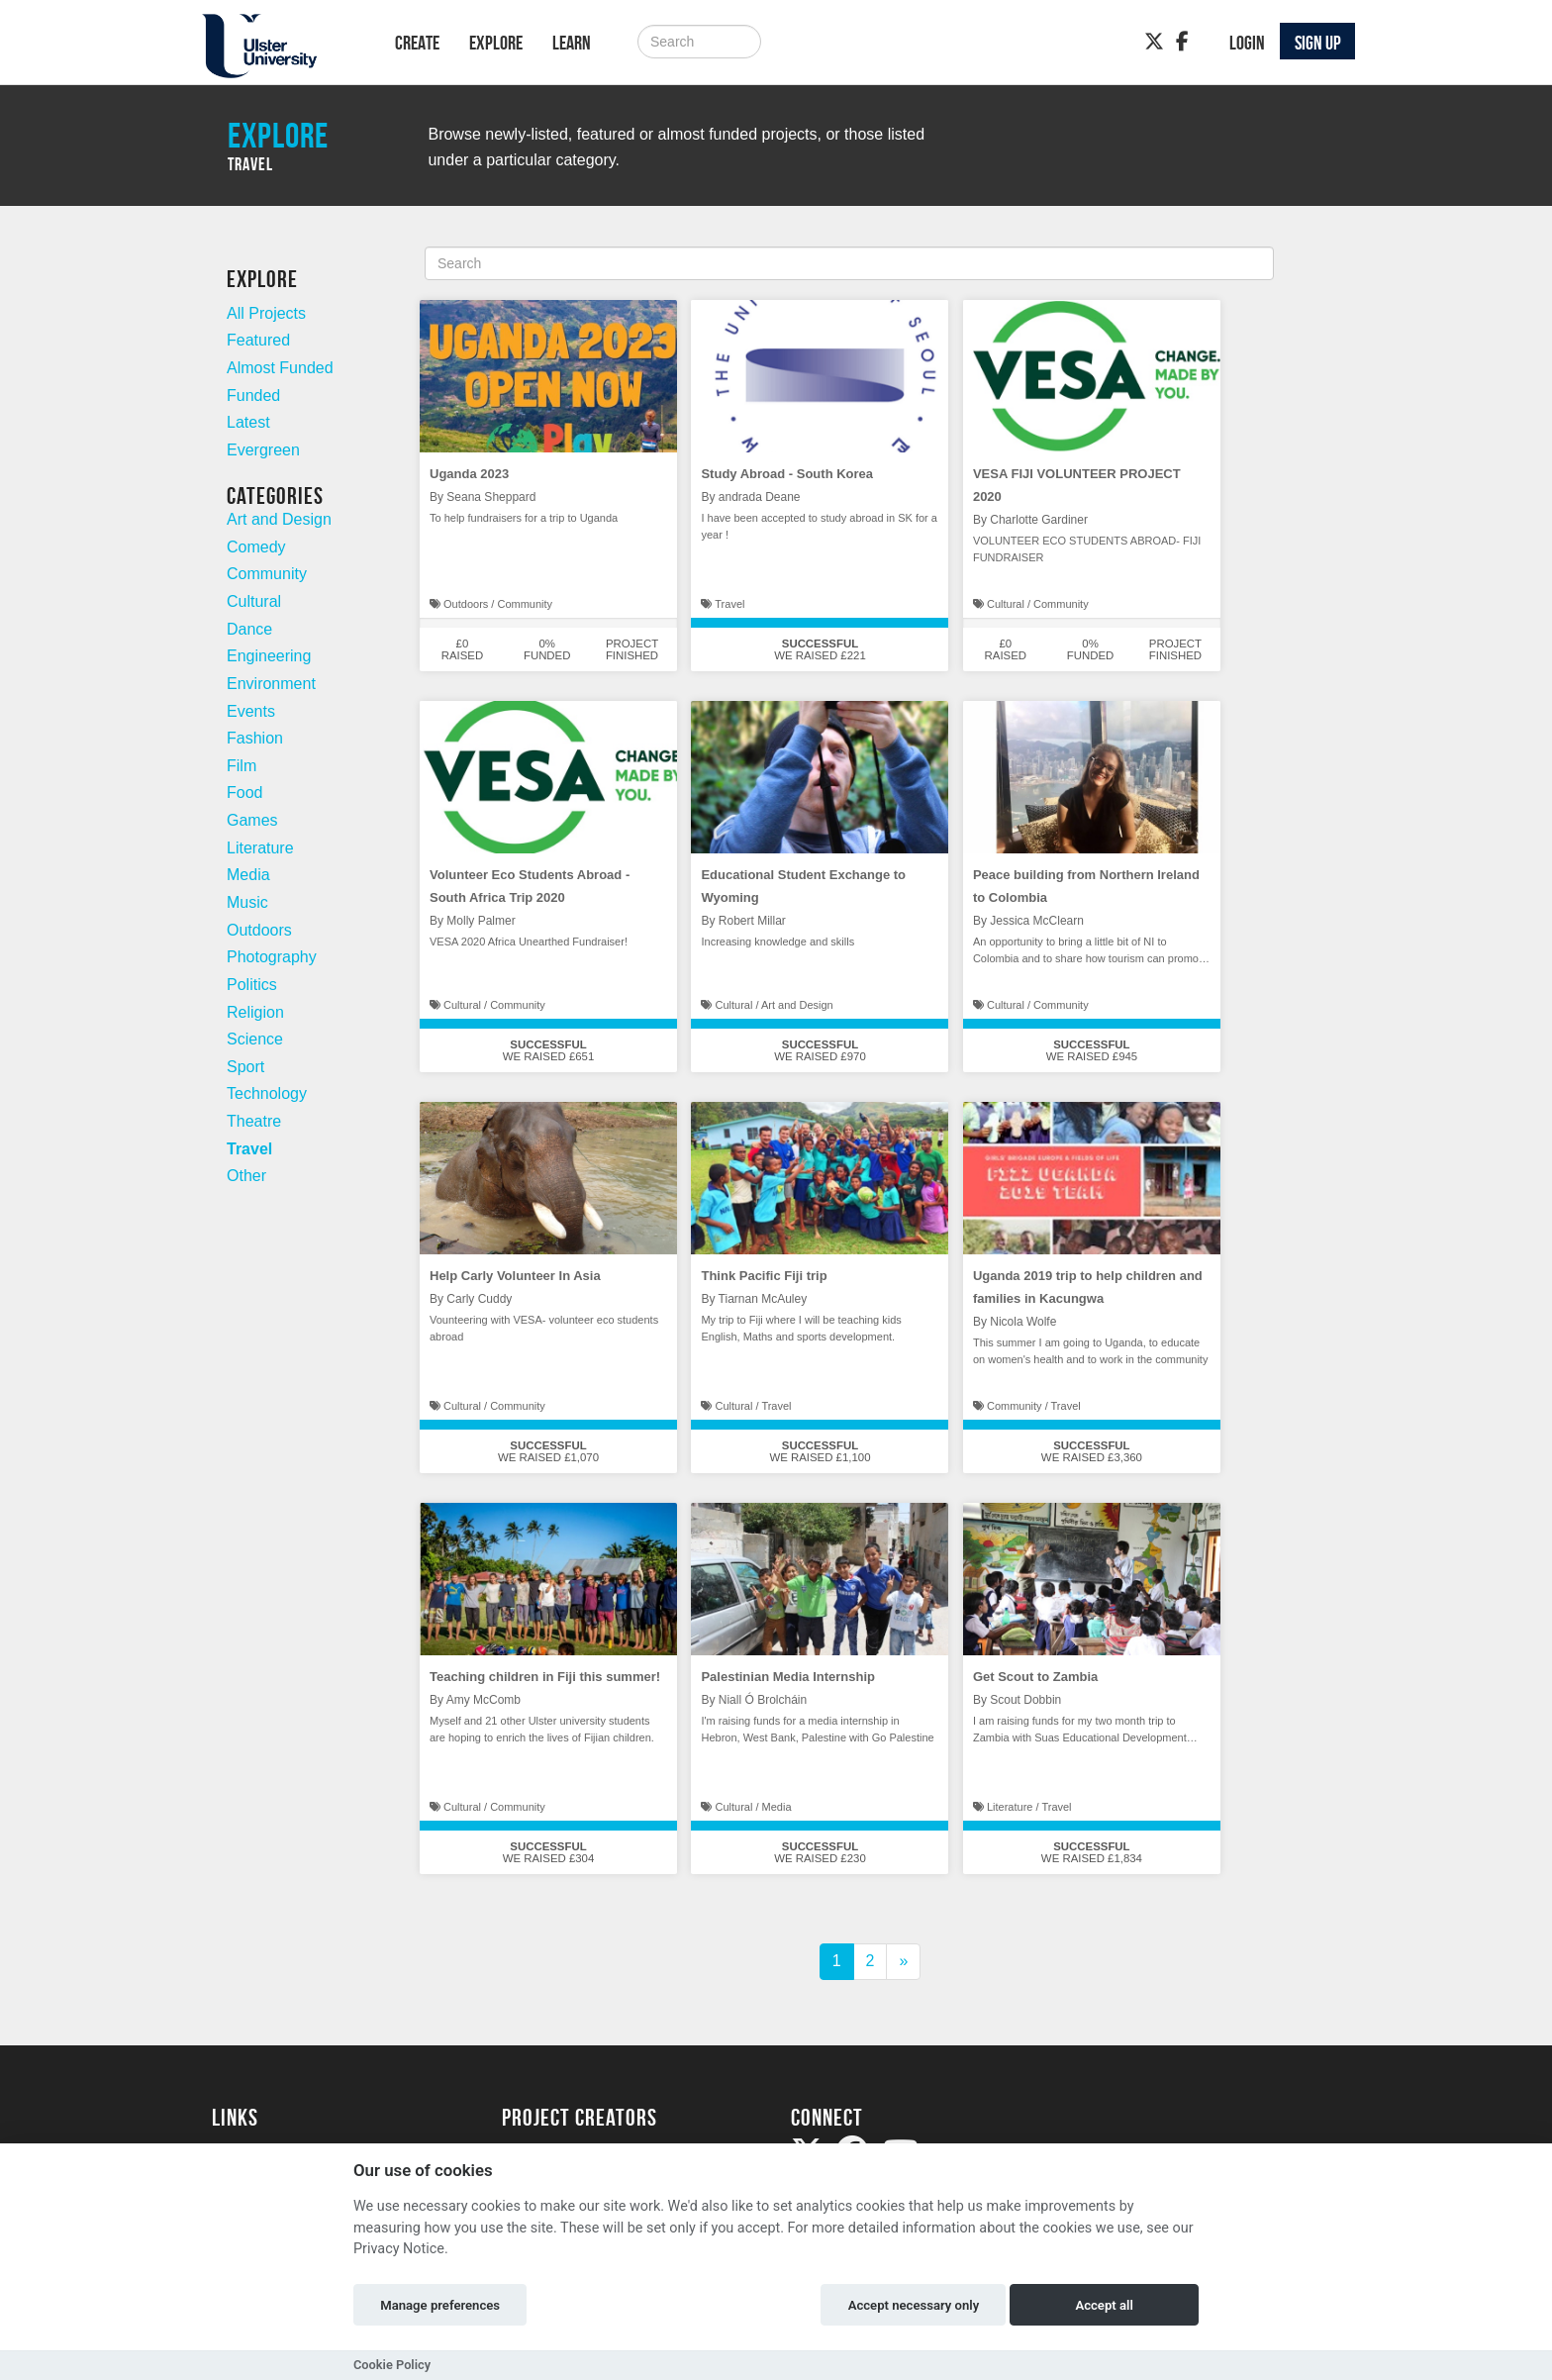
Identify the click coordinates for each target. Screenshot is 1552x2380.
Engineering (269, 655)
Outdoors (259, 930)
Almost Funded (280, 367)
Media (248, 874)
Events (251, 711)
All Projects (266, 313)
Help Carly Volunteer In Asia (515, 1275)
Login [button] (1247, 42)
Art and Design (279, 519)
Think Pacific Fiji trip (763, 1275)
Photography (272, 956)
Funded (253, 395)
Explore (496, 42)
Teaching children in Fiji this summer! (545, 1676)
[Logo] (277, 46)
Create (417, 42)
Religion (255, 1012)
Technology (267, 1093)
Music (247, 902)
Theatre (254, 1121)
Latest (248, 422)
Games (252, 820)
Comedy (256, 547)
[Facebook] (1182, 41)
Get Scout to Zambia (1035, 1676)
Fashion (255, 738)
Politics (252, 984)
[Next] (903, 1961)
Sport (245, 1066)
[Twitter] (1154, 41)
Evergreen (263, 450)
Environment (271, 683)
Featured (258, 340)
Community (267, 573)
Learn (571, 42)
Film (241, 765)
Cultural (254, 601)
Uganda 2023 (469, 473)
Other (246, 1175)
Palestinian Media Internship (788, 1676)
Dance (249, 629)
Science (255, 1039)
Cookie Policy (392, 2364)
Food (244, 792)
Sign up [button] (1318, 42)
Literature (260, 848)
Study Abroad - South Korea (787, 473)
